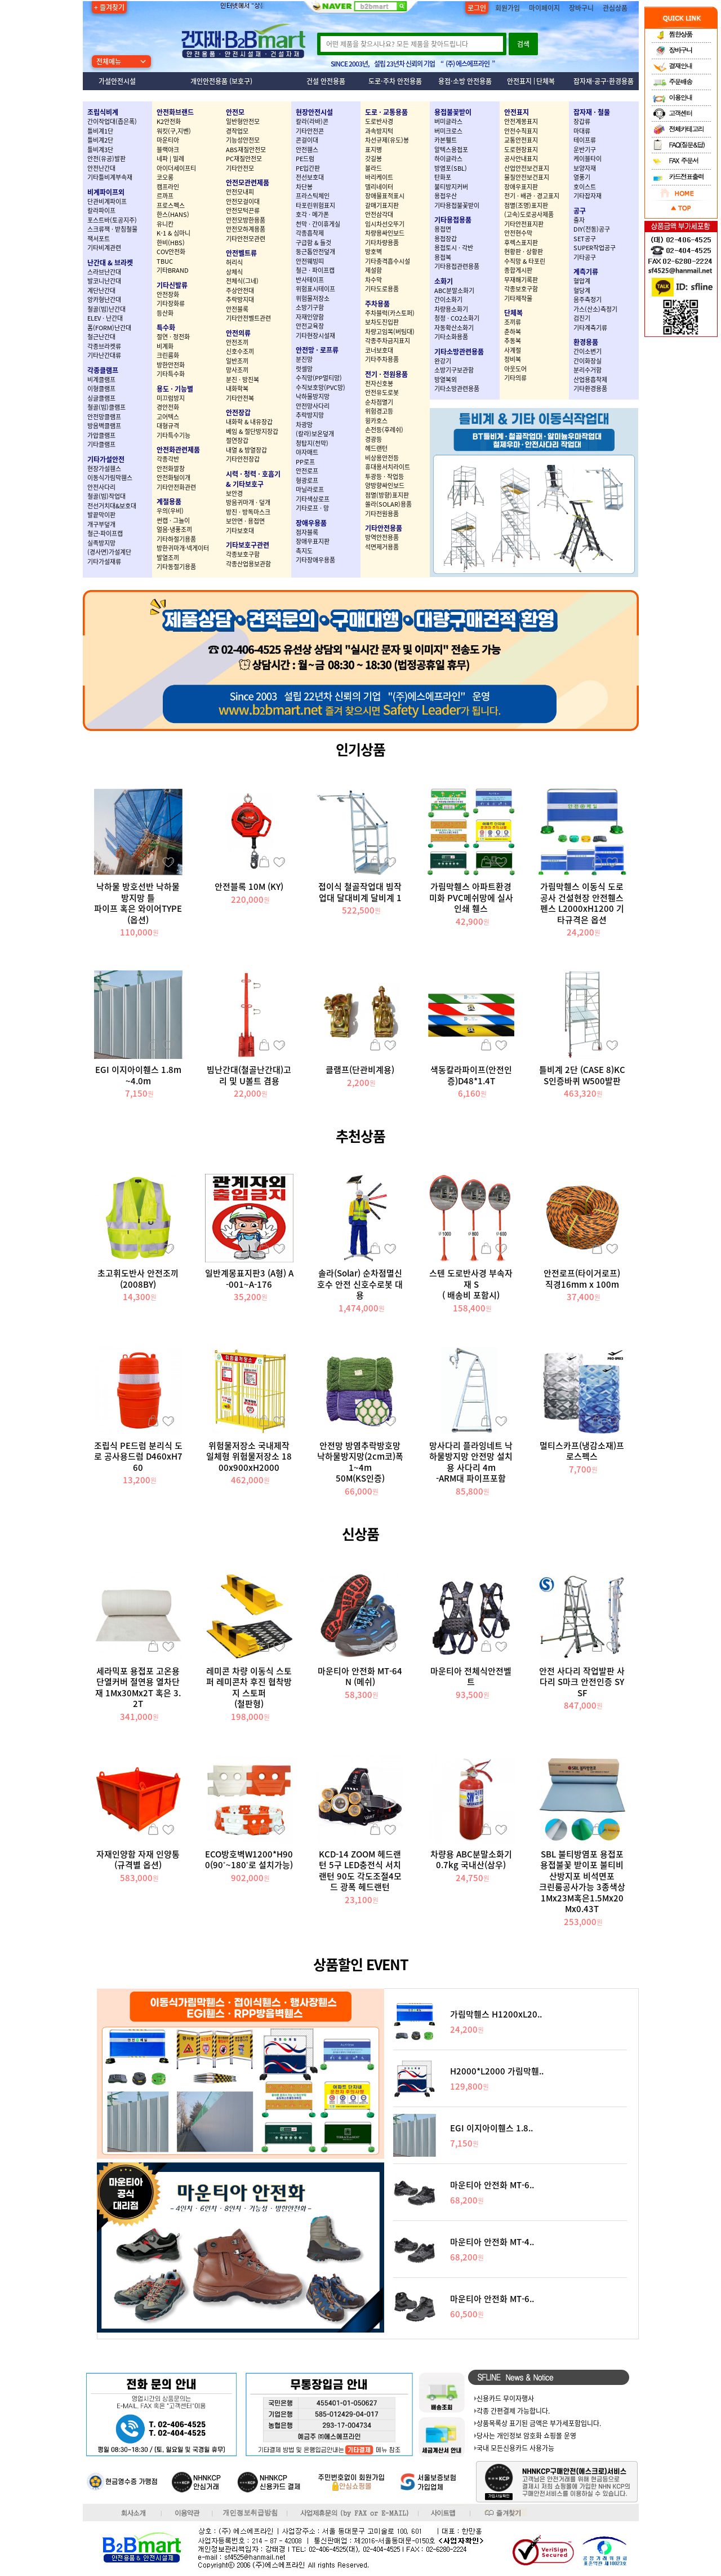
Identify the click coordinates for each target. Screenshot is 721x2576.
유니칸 (165, 224)
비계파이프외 (105, 192)
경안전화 (168, 407)
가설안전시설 (117, 81)
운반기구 (584, 149)
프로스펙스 (171, 205)
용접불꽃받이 (452, 112)
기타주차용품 (382, 359)
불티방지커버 (451, 187)
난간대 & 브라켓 (110, 263)
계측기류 (585, 272)
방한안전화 (171, 365)
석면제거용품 (382, 547)
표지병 (373, 149)
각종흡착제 (310, 233)
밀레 (178, 158)
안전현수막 (518, 233)
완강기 (442, 361)
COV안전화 (171, 251)
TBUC (165, 261)
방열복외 (445, 379)
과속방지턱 (379, 131)
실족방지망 (101, 543)
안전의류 (238, 333)
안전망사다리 (313, 406)
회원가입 (507, 8)
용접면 (442, 229)
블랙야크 (168, 149)
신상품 (360, 1533)
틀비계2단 (100, 140)
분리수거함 (587, 370)
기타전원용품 (382, 513)
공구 (579, 211)
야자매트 (307, 452)
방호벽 (373, 251)
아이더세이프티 (176, 168)
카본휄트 (445, 140)
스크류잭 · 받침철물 (112, 229)
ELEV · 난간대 (105, 318)
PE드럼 (305, 158)
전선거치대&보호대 (111, 506)
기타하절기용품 (176, 539)
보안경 (234, 493)
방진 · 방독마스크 (248, 512)
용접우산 (445, 196)
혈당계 (581, 290)
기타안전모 (240, 168)
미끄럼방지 (171, 398)
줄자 (579, 220)
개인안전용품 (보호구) (221, 81)
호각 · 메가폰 (312, 214)
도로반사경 (379, 121)
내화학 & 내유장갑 (249, 422)
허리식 (234, 262)
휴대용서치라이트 (387, 467)
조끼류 (512, 322)
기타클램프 (101, 444)
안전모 (235, 112)
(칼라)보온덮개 (315, 433)
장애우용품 (311, 523)
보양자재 (584, 168)
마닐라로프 (310, 489)
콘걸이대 (307, 140)
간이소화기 (448, 299)
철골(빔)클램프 (106, 407)
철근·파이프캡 (105, 533)
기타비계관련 (104, 247)
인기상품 (360, 749)
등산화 (165, 313)
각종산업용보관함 (248, 564)
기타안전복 (240, 398)
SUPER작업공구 (594, 247)
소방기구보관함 (454, 370)
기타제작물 (518, 298)
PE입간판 (308, 168)
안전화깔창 (171, 468)
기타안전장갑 (243, 459)
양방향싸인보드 (384, 485)
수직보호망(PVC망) (320, 387)
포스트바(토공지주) (112, 220)
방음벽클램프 (104, 426)
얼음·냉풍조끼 (174, 529)
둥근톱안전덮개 (315, 251)
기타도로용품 (382, 289)
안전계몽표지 (521, 121)
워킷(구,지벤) (174, 131)
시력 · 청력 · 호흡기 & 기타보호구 (253, 479)
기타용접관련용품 (456, 266)
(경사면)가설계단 (109, 552)
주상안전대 (240, 290)
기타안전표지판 (524, 224)
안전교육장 (310, 326)
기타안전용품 (383, 528)
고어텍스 (168, 417)
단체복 (545, 81)
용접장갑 (445, 238)
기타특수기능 (173, 435)
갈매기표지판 (382, 205)
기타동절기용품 (176, 566)
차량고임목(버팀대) (390, 331)
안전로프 (307, 471)
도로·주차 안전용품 (395, 81)
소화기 (443, 281)
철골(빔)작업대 (106, 496)
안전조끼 (237, 342)
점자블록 (307, 532)
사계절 (512, 350)
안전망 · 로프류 (317, 350)
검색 (523, 44)
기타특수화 (171, 374)
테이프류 (584, 140)
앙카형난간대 (104, 299)
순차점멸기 (379, 402)
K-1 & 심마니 (173, 233)
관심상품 (615, 8)
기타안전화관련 (176, 487)
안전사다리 (101, 487)
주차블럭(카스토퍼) (390, 313)
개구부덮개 (101, 524)
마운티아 (168, 140)
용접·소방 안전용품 (465, 81)
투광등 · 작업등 (384, 476)
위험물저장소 (313, 298)
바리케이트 (379, 177)
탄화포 (442, 177)
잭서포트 (98, 238)
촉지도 (304, 551)
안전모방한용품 (245, 220)
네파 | (165, 158)
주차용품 (377, 304)
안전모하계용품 (245, 229)
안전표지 (519, 81)
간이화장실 (587, 361)
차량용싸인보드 (384, 233)
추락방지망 (310, 415)
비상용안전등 (382, 458)
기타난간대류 (104, 355)
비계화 (165, 346)
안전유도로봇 (382, 392)
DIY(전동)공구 (591, 229)
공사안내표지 (521, 158)
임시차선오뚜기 (384, 224)
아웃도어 (515, 369)
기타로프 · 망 (312, 508)
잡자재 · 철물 (591, 112)
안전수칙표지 (521, 131)
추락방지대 (240, 299)
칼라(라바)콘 (312, 121)
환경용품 (585, 342)
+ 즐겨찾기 (109, 7)
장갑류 (581, 121)
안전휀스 (307, 149)
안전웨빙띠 (310, 261)
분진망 (304, 359)
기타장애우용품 (315, 560)
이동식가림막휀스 (109, 477)
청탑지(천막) (312, 443)
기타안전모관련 (245, 238)
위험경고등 (379, 411)
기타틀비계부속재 (109, 177)
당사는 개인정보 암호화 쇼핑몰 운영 (526, 2436)
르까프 (165, 196)
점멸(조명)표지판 (526, 205)
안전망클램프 (104, 417)
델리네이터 (379, 187)
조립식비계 (102, 112)
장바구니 (581, 8)
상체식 (234, 272)
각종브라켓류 (104, 346)
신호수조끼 (240, 351)
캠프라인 (168, 187)
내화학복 (237, 388)
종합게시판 (518, 270)
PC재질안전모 (244, 158)
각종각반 (168, 459)
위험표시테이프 (315, 289)
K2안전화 (169, 121)
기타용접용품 (452, 220)
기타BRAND (173, 270)
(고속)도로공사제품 (529, 214)
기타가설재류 (104, 561)
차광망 (304, 424)
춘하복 (512, 331)
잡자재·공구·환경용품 (603, 81)
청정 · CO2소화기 (456, 318)
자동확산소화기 (454, 327)
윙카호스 (376, 420)
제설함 (373, 270)
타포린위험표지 (315, 205)
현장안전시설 (314, 112)
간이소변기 (587, 351)
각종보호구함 (243, 554)
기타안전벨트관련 (248, 318)
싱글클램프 (101, 398)
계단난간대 (101, 290)
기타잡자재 (587, 196)
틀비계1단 (100, 131)
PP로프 (305, 462)
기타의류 (515, 378)
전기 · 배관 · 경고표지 (531, 196)
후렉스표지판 (521, 242)
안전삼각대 (379, 214)
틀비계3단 (100, 149)
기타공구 (584, 257)
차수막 (373, 280)
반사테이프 (310, 280)
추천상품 (360, 1135)
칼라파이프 (101, 210)
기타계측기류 (590, 327)
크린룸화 (168, 355)
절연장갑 (237, 440)
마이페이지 (544, 8)
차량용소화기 (451, 309)
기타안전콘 (310, 131)
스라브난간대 (104, 272)
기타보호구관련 (247, 545)
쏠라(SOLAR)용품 (388, 504)
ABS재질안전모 (246, 149)
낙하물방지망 (313, 396)
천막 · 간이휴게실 (318, 224)
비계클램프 (101, 379)
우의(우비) (170, 511)
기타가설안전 (105, 459)
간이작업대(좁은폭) (112, 121)
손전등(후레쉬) (384, 429)
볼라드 (373, 168)
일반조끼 (237, 361)
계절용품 (169, 501)
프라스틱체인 (313, 196)
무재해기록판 (521, 280)
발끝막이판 (101, 515)
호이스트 (584, 187)
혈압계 (581, 281)
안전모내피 (240, 192)
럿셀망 (304, 369)
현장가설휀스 (104, 468)
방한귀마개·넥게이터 (183, 548)
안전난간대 (101, 168)
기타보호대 (240, 530)
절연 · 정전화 (173, 337)
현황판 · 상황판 (523, 251)
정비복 (512, 359)
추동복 (512, 340)
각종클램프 (102, 370)
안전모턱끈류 (243, 210)
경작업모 (237, 131)
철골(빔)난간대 (106, 309)
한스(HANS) (173, 214)
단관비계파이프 (107, 201)
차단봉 (304, 187)
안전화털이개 (173, 477)
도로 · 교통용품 (386, 112)
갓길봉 (373, 158)
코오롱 (165, 177)
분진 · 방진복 (242, 379)
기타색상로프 (313, 499)
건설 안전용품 (325, 81)
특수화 (166, 327)
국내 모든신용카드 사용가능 (515, 2448)
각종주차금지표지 (387, 340)
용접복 (442, 257)
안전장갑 (238, 412)
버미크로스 (448, 131)
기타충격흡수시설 (387, 261)
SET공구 (584, 238)
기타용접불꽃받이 (456, 205)
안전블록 (237, 309)
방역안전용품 (382, 537)
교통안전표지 (521, 140)
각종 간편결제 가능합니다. (513, 2411)
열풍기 (581, 177)
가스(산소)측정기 (595, 309)
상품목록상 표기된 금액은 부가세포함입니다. (539, 2423)
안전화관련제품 (178, 450)
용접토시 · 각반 (453, 247)
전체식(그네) (242, 281)
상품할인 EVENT (360, 1964)
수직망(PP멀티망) (319, 378)
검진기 (581, 318)
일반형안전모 (243, 121)
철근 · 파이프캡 (315, 270)
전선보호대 (310, 177)
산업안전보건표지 (526, 168)
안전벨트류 (241, 253)
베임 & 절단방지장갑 (252, 431)
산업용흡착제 (590, 379)
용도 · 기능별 (175, 389)
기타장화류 (171, 303)
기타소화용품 (451, 337)
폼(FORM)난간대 (109, 327)
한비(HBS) (171, 242)
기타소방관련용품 (459, 352)
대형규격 (168, 426)
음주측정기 (587, 299)
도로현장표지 (521, 149)
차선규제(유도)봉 (387, 140)
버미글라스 (448, 121)
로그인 (477, 8)
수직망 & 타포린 (524, 261)
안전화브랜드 (175, 112)
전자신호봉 (379, 383)
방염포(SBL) (450, 168)
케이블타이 (587, 158)
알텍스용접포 (451, 149)
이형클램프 (101, 388)
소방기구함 (310, 307)
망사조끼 (237, 370)
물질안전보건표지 (526, 177)
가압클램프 (101, 435)
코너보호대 (379, 350)
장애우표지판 (313, 541)
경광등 (373, 439)
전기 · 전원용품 (386, 374)
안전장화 (168, 294)
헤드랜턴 (376, 448)
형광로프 (307, 480)
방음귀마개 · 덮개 (248, 502)
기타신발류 (172, 285)
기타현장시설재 (315, 335)
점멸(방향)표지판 (387, 495)
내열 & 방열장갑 (246, 450)
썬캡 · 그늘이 (173, 520)
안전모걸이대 (243, 201)
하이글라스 (448, 158)
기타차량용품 (382, 242)
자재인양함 (310, 317)
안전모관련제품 (247, 183)
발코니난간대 (104, 281)
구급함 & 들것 (313, 242)
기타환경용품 (590, 388)
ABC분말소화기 (454, 290)
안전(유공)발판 (106, 158)
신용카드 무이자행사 (505, 2398)
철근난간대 (101, 337)
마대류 (581, 131)
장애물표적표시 (384, 196)
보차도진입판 (382, 322)
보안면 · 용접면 (245, 521)
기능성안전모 (243, 140)
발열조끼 (168, 557)
